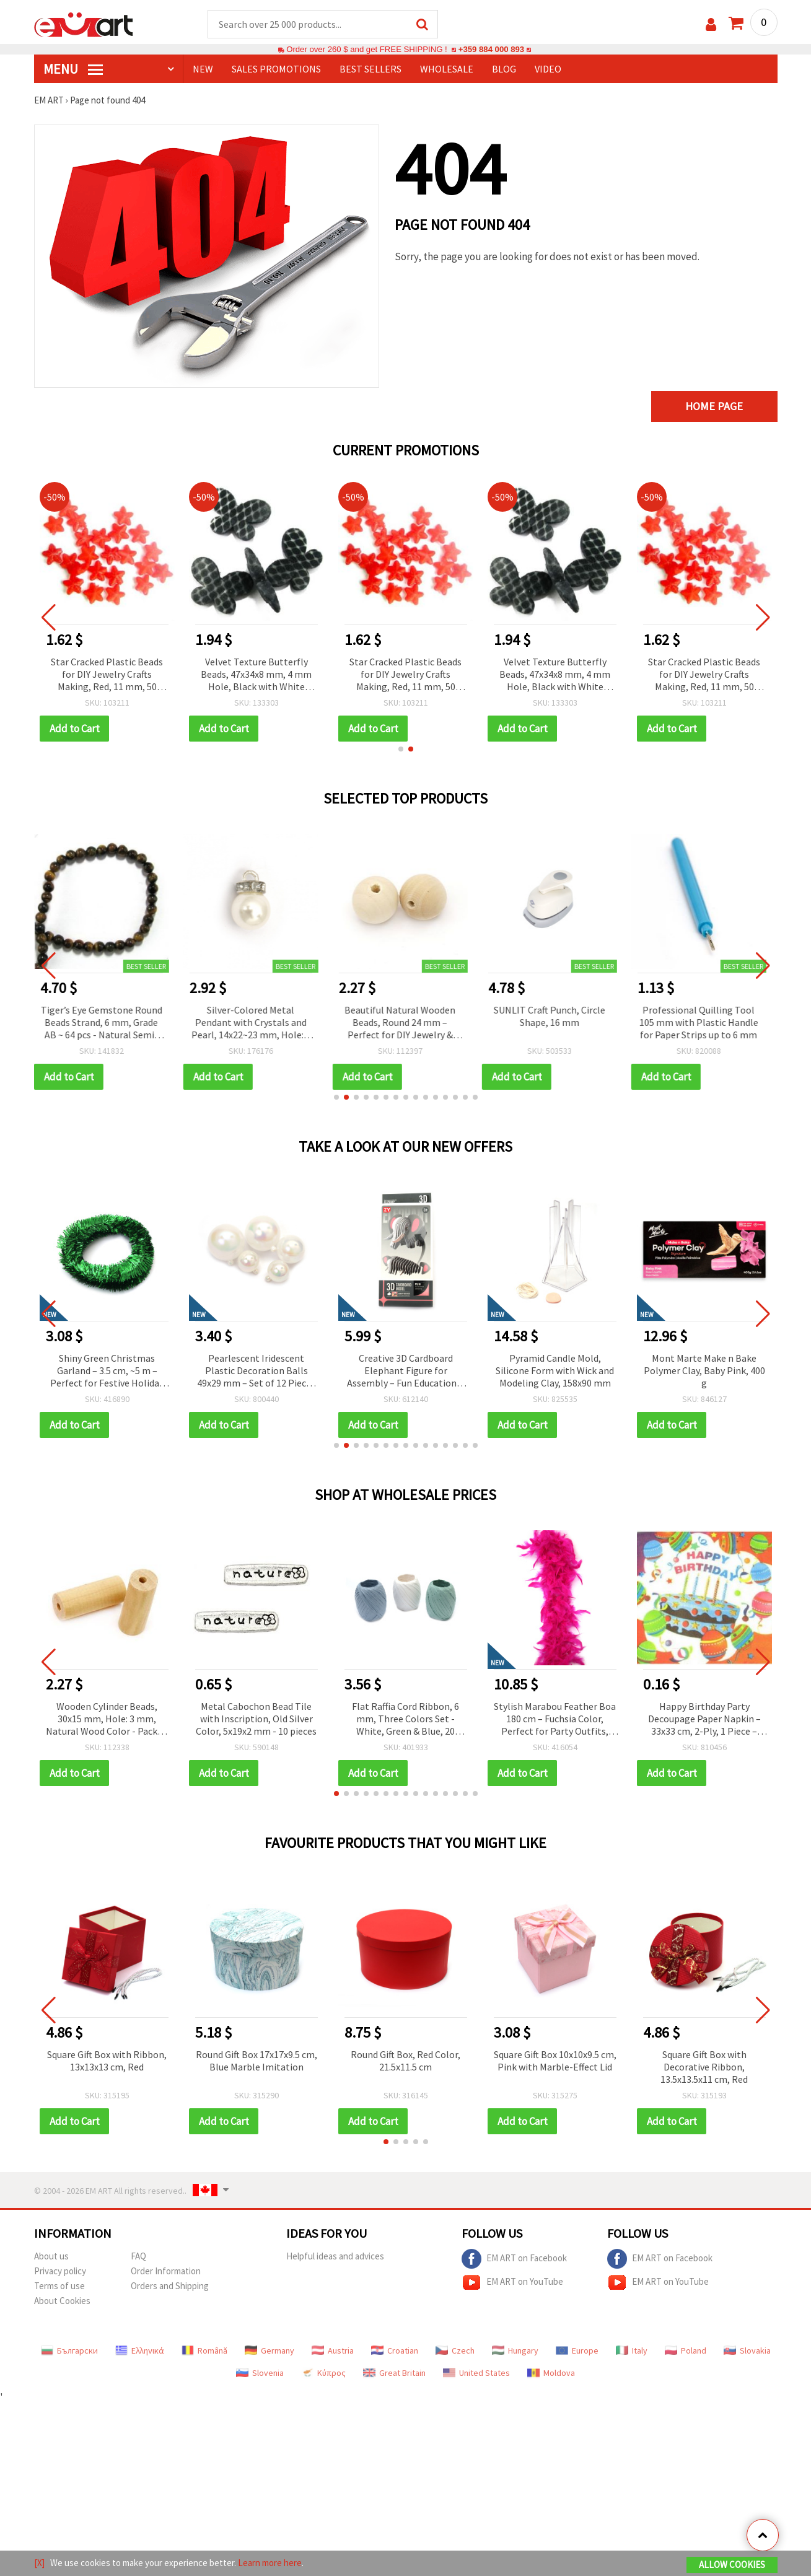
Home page (714, 406)
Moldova (551, 2373)
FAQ (138, 2256)
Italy (631, 2350)
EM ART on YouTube (512, 2282)
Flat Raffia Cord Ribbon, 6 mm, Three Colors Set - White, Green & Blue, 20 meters (405, 1719)
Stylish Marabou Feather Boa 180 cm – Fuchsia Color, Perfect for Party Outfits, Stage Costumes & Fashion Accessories (555, 1719)
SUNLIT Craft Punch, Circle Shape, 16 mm (555, 1016)
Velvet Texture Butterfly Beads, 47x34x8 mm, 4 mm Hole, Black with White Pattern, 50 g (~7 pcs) (256, 674)
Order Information (166, 2271)
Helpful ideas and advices (335, 2256)
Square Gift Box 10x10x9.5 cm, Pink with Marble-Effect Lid (555, 2060)
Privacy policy (60, 2271)
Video (548, 69)
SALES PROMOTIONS (276, 69)
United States (476, 2373)
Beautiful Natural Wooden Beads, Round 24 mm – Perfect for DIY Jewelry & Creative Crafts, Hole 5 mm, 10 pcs (405, 1023)
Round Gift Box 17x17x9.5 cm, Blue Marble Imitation (256, 2060)
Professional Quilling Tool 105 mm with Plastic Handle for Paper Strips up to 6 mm (704, 1022)
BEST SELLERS (370, 69)
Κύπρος (323, 2373)
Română (204, 2350)
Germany (269, 2350)
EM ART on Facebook (514, 2259)
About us (51, 2256)
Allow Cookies (732, 2564)
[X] (39, 2563)
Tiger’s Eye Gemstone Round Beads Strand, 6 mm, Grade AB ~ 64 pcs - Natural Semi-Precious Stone (107, 1023)
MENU (73, 68)
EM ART (49, 100)
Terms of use (59, 2286)
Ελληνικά (139, 2350)
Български (69, 2350)
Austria (333, 2350)
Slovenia (260, 2372)
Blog (504, 69)
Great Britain (394, 2373)
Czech (455, 2350)
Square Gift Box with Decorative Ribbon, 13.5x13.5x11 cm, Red (704, 2066)
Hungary (515, 2350)
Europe (577, 2350)
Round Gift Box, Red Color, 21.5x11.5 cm (405, 2060)
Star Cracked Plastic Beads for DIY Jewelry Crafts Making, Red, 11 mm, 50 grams (107, 674)
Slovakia (747, 2350)
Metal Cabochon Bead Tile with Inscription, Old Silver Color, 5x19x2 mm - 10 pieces (256, 1718)
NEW (203, 69)
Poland (685, 2350)
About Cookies (62, 2301)
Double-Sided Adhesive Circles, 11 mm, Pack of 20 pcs (107, 1370)
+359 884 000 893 (491, 49)
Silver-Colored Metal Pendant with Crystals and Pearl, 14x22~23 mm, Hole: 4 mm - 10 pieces (256, 1023)
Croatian (394, 2350)
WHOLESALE (446, 69)
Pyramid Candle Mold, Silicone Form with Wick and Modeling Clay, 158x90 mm (704, 1370)
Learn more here (270, 2563)
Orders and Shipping (170, 2286)
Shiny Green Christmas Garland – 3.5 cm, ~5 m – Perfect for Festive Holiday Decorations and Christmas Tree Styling (256, 1371)
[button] (400, 749)
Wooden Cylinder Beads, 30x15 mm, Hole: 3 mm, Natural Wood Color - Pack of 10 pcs (107, 1719)
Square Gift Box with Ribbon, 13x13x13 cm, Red (107, 2060)
